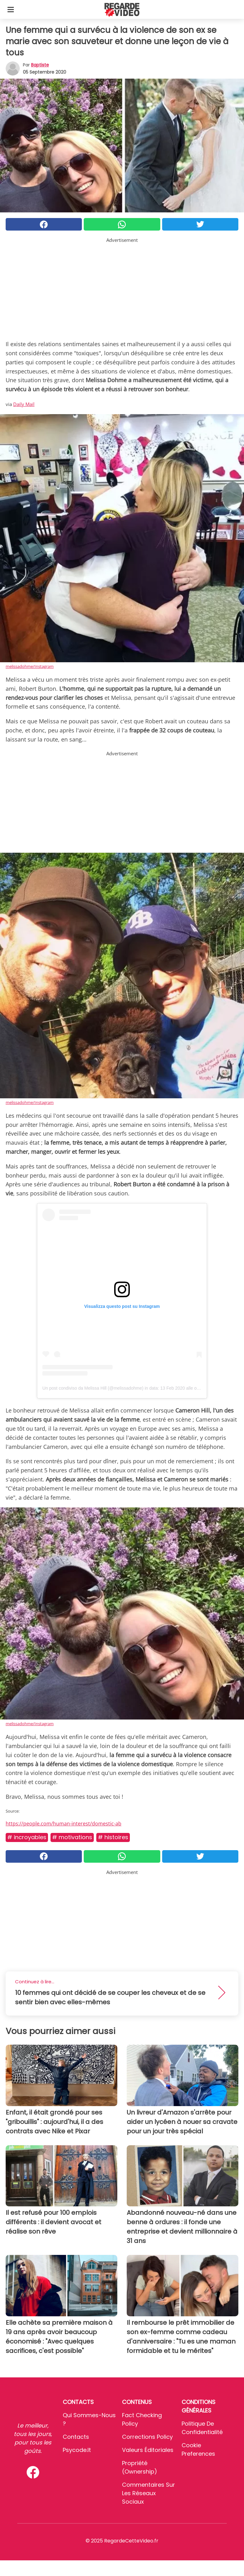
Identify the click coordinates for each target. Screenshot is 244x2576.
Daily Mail (23, 404)
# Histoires (113, 1837)
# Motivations (72, 1837)
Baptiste (40, 65)
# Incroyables (26, 1837)
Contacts (76, 2437)
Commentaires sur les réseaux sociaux (148, 2493)
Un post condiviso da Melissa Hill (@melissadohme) (92, 1388)
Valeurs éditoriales (147, 2450)
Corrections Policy (147, 2437)
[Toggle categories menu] (11, 9)
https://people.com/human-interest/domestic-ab (63, 1823)
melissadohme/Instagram (30, 666)
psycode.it (77, 2450)
